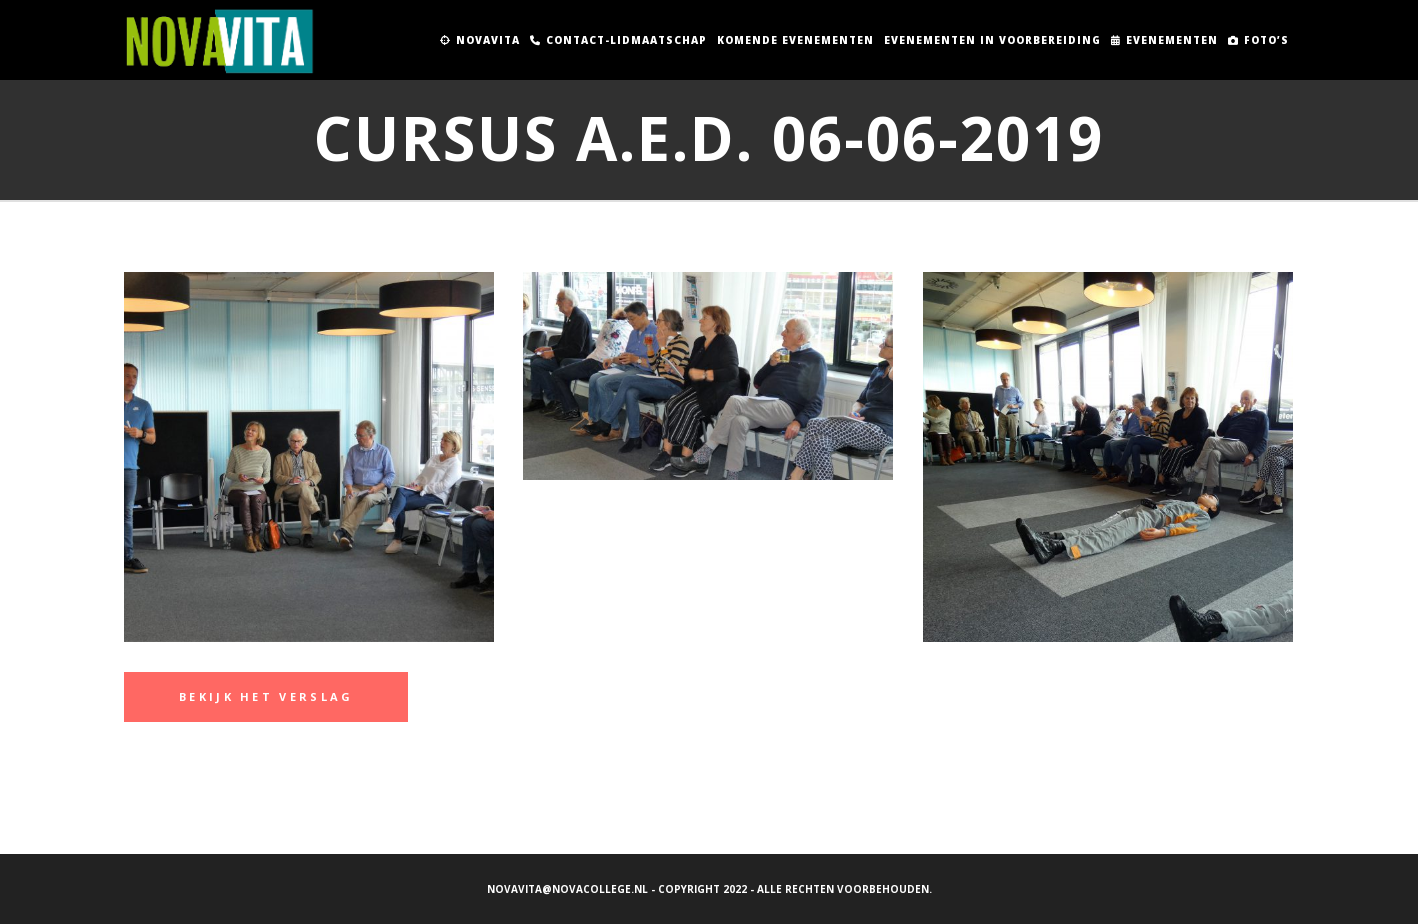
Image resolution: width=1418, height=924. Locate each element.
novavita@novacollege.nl (567, 889)
